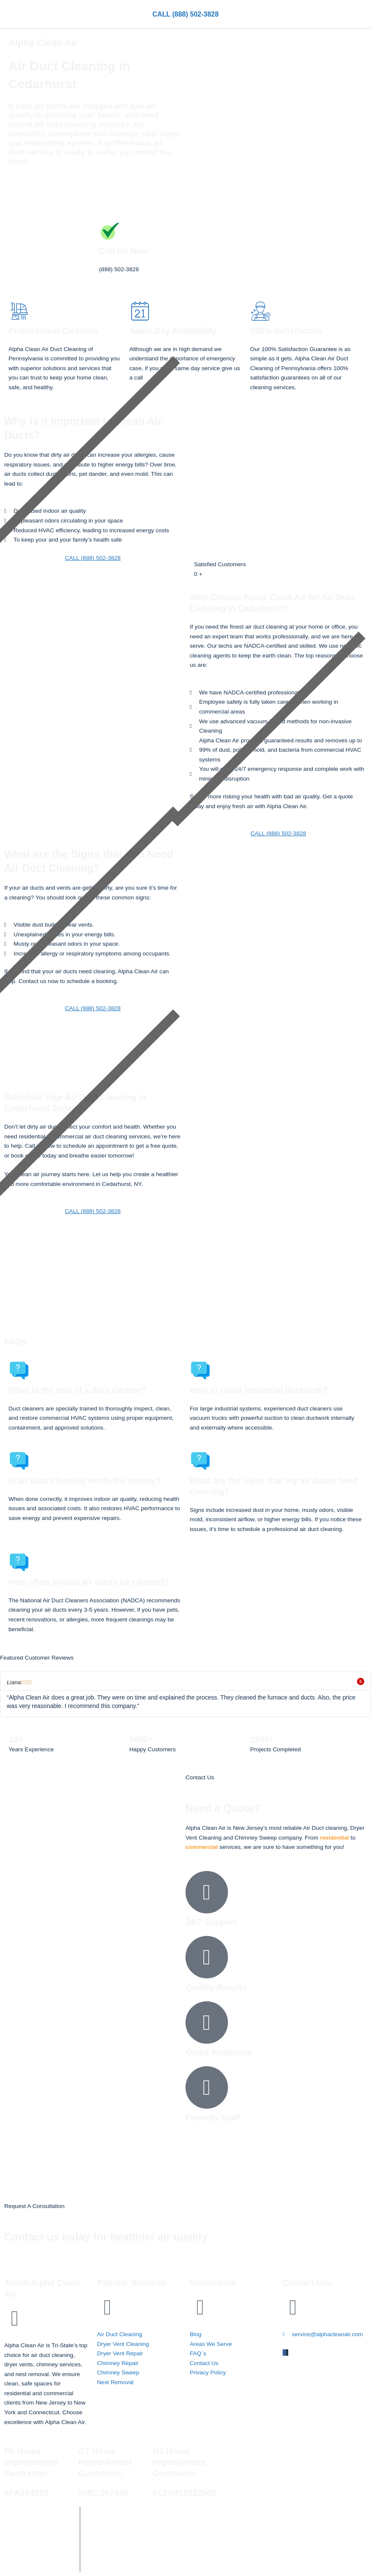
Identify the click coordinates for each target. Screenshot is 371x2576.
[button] (364, 15)
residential (334, 1837)
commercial (202, 1847)
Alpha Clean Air (137, 2518)
